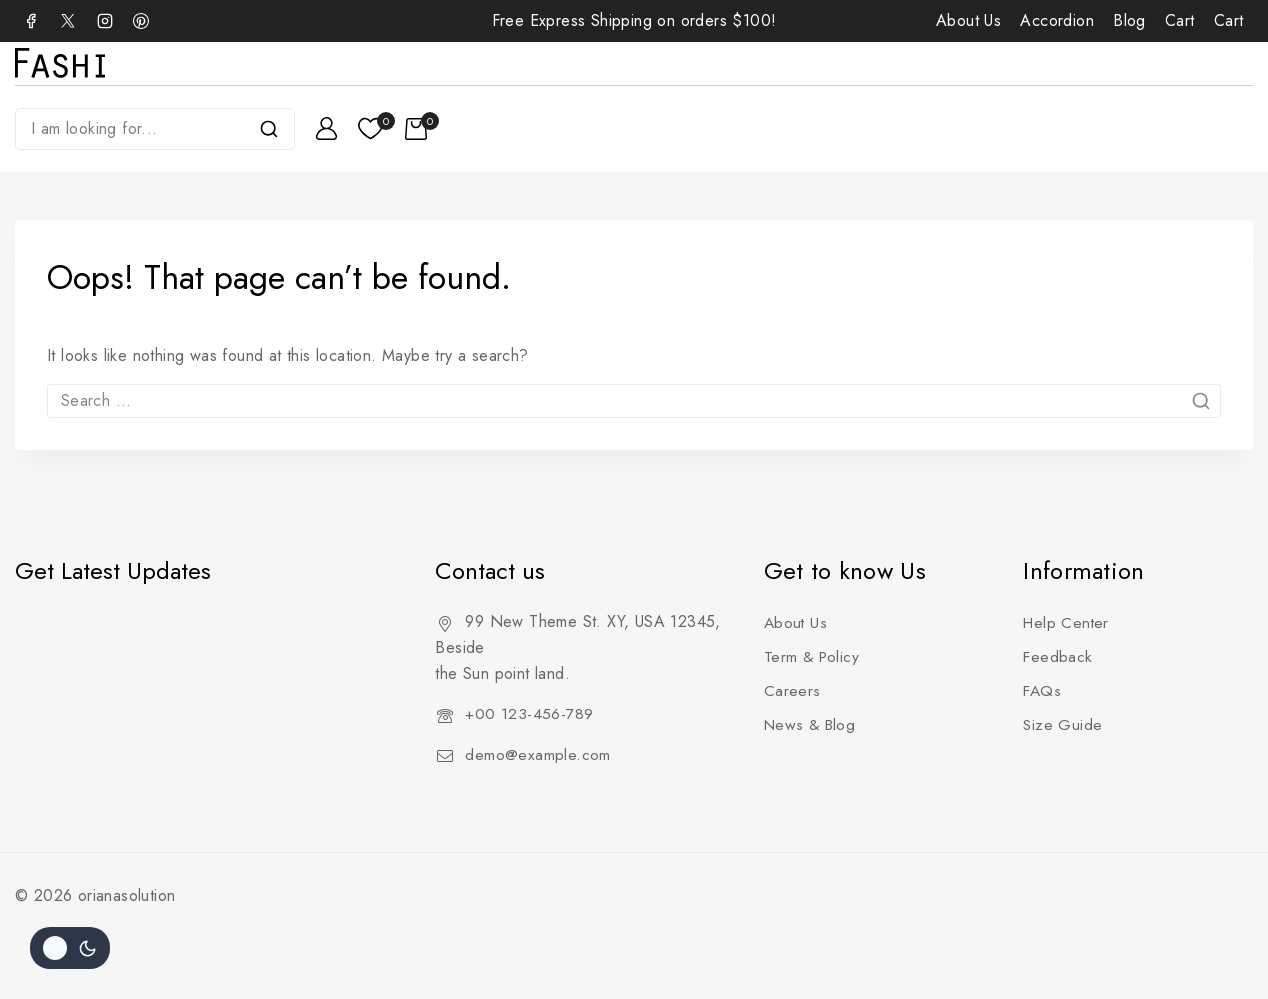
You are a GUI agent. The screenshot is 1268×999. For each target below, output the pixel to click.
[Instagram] (105, 21)
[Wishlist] (371, 128)
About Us (968, 20)
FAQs (1043, 690)
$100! (754, 20)
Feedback (1058, 656)
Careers (792, 690)
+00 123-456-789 (529, 713)
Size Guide (1063, 724)
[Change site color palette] (70, 948)
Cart (1180, 20)
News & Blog (812, 724)
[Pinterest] (141, 21)
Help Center (1067, 622)
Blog (1129, 20)
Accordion (1057, 20)
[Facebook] (31, 21)
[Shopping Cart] (422, 129)
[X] (68, 21)
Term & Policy (813, 656)
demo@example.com (537, 754)
